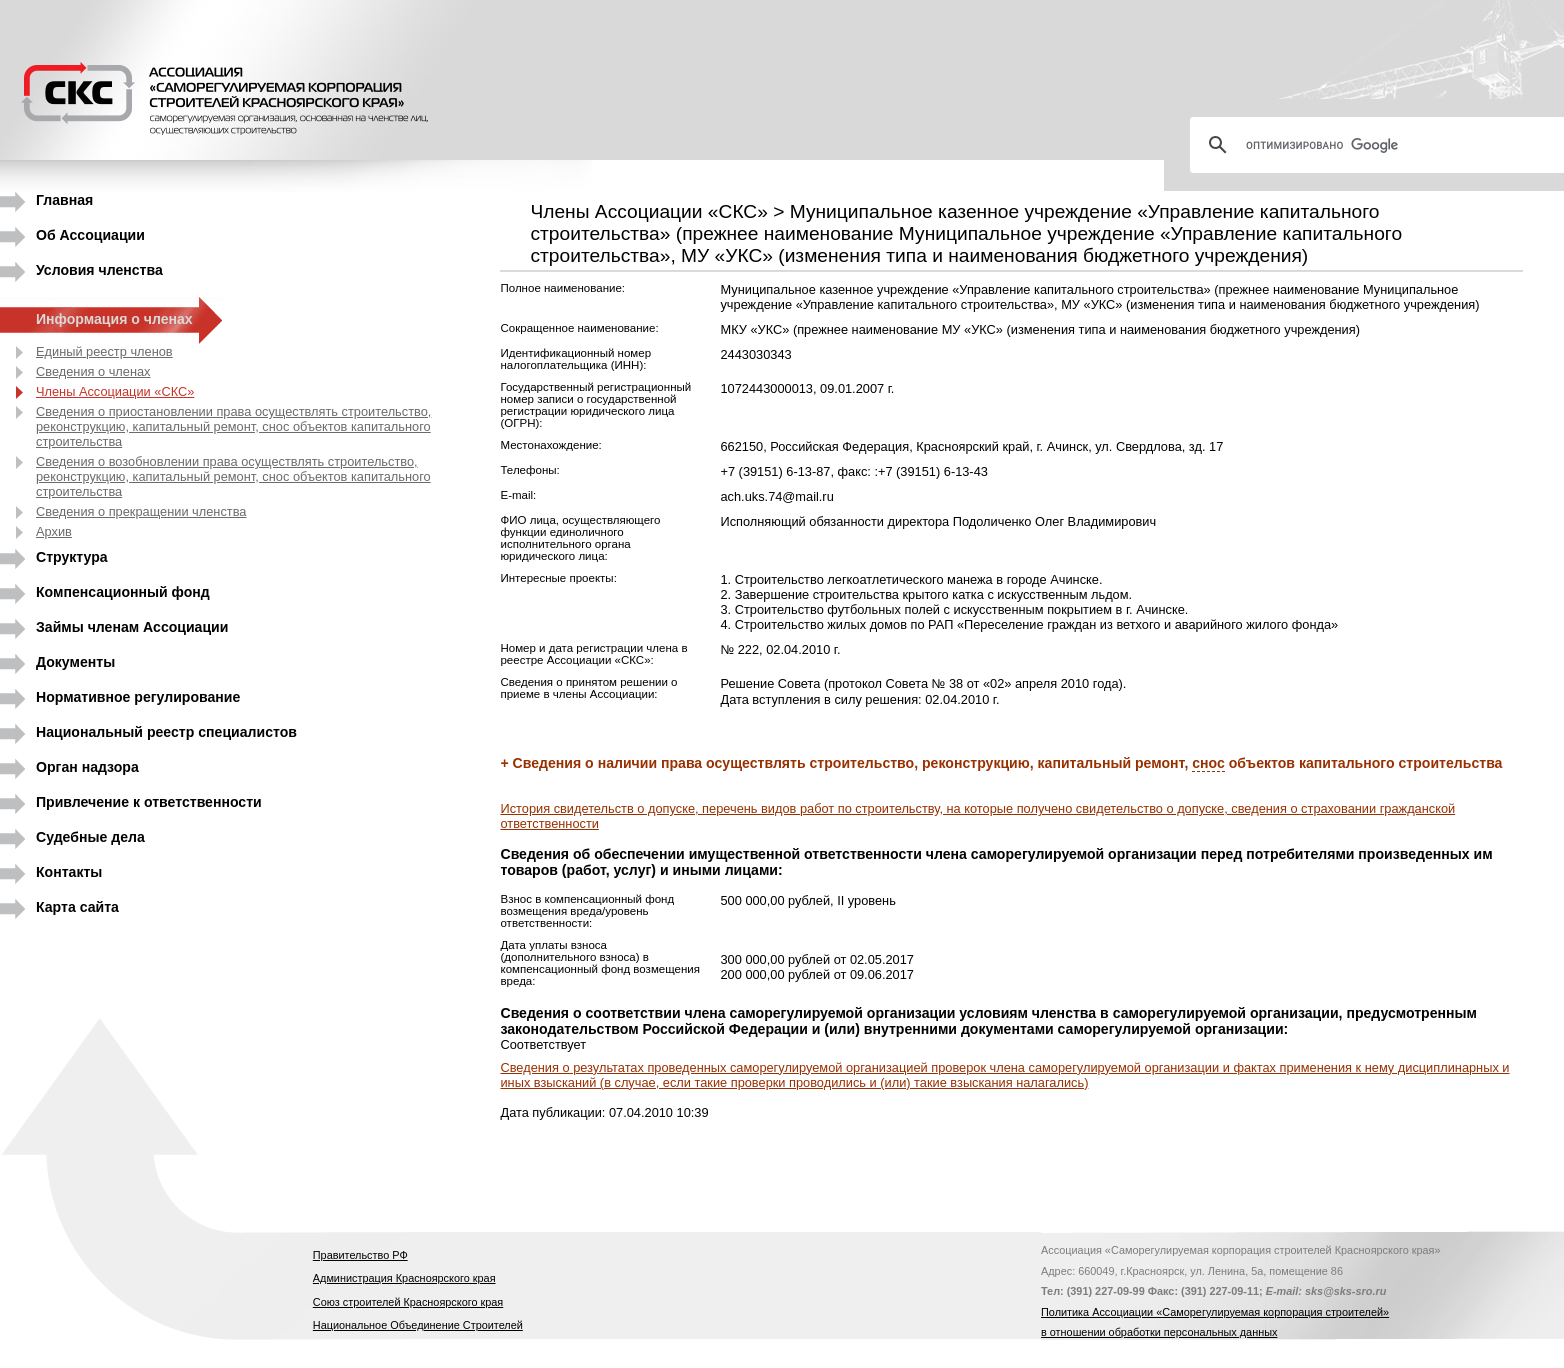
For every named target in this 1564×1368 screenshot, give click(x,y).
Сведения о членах (93, 371)
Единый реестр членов (104, 351)
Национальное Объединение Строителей (418, 1325)
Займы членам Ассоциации (132, 627)
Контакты (69, 872)
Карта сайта (77, 907)
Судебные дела (90, 837)
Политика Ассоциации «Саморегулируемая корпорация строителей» (1215, 1312)
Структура (72, 557)
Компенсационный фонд (123, 592)
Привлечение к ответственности (149, 802)
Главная (64, 200)
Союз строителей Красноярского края (408, 1302)
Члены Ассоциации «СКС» (115, 391)
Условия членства (99, 270)
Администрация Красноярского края (404, 1278)
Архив (54, 531)
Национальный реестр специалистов (166, 732)
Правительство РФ (360, 1255)
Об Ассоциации (90, 235)
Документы (75, 662)
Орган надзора (87, 767)
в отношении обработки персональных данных (1159, 1332)
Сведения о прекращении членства (141, 511)
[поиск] (1385, 145)
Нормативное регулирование (138, 697)
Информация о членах (114, 319)
